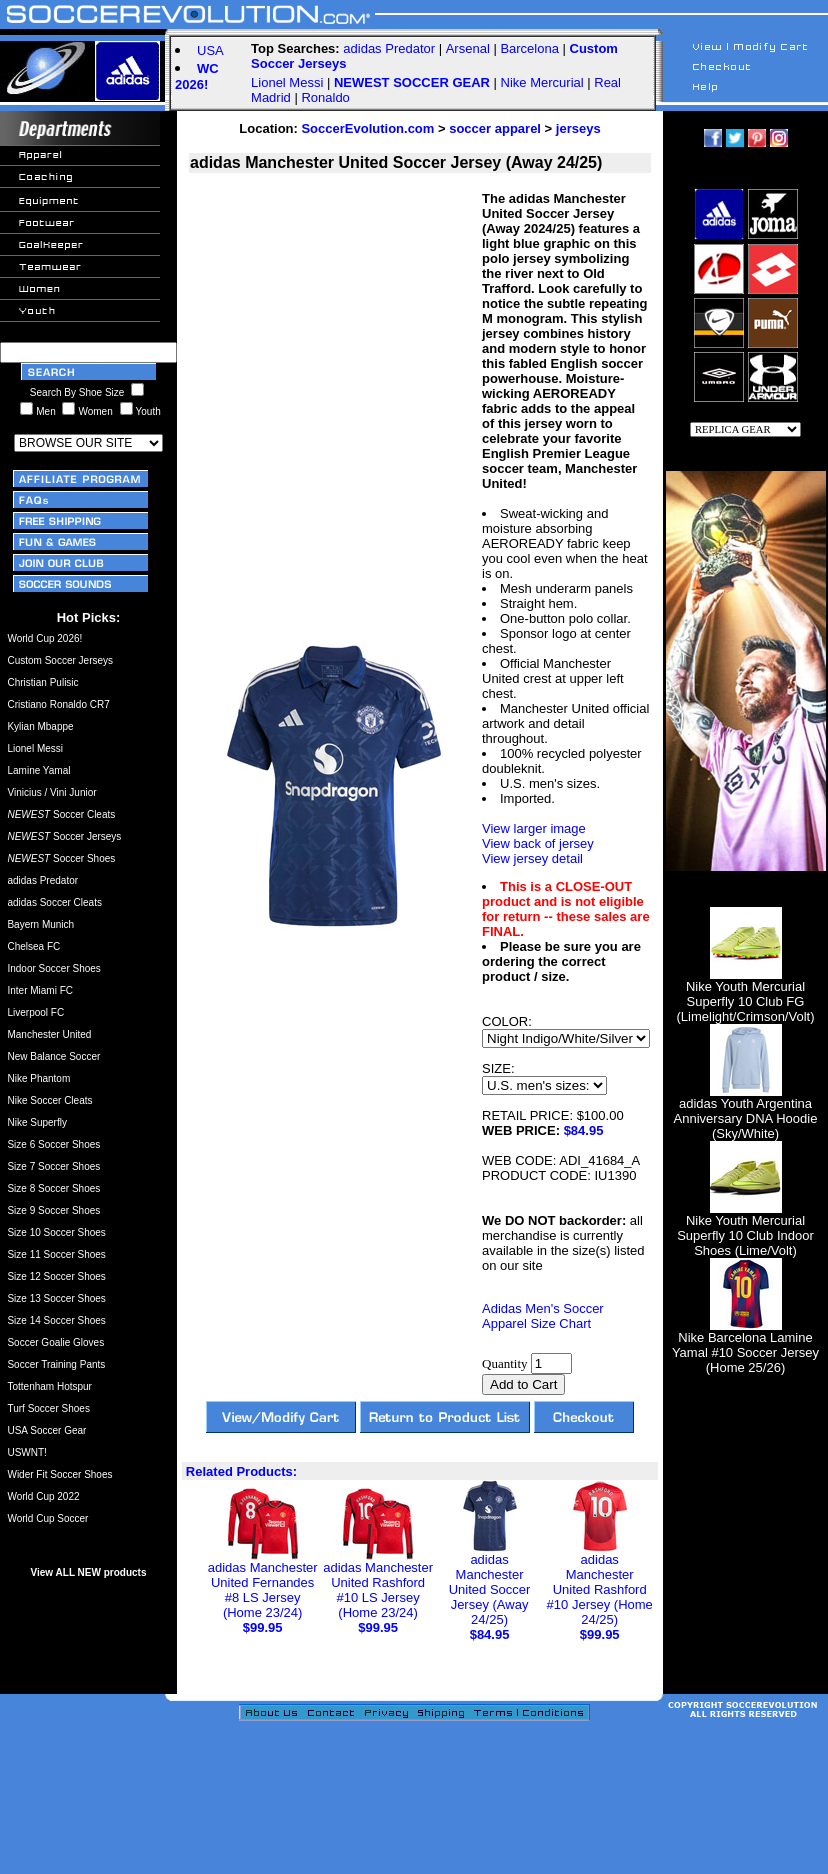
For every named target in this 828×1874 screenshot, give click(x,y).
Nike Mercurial (542, 82)
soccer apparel (495, 128)
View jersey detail (532, 858)
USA (210, 50)
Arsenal (468, 48)
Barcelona (529, 48)
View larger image (534, 828)
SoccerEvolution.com (367, 128)
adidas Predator (389, 48)
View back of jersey (538, 843)
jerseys (578, 128)
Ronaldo (325, 97)
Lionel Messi (287, 82)
